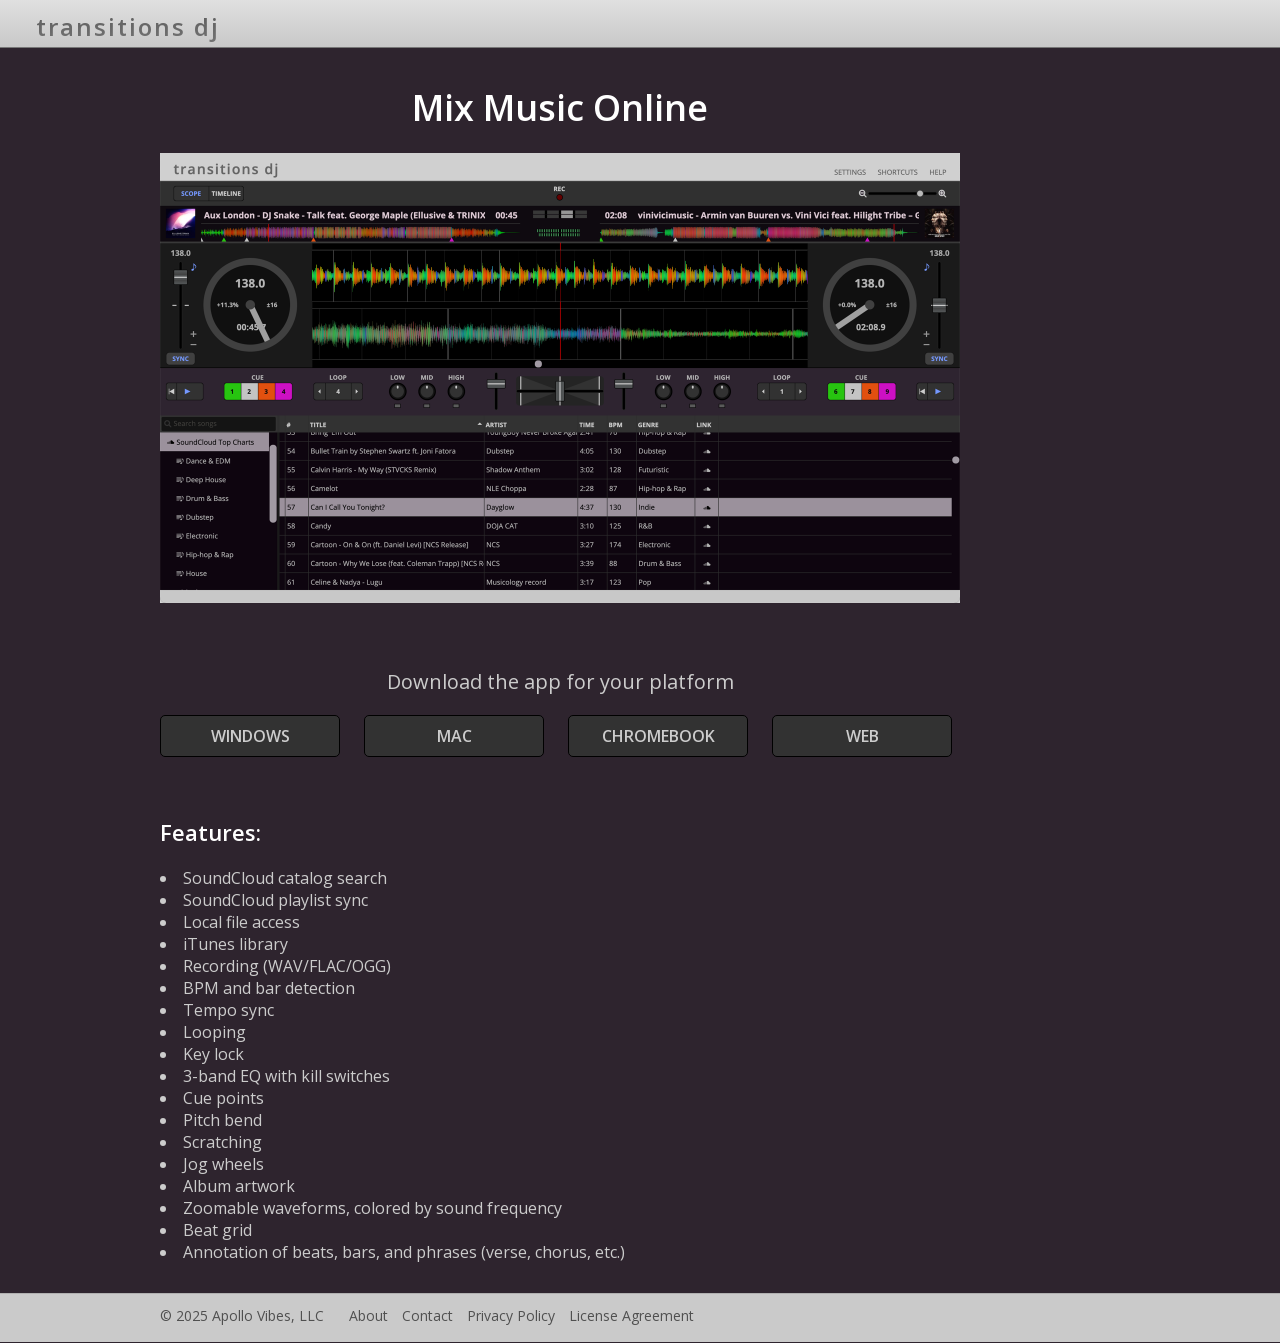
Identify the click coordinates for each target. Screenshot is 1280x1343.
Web (862, 736)
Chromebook (658, 736)
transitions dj (128, 26)
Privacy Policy (511, 1315)
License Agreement (631, 1315)
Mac (454, 736)
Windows (250, 736)
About (368, 1315)
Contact (427, 1315)
